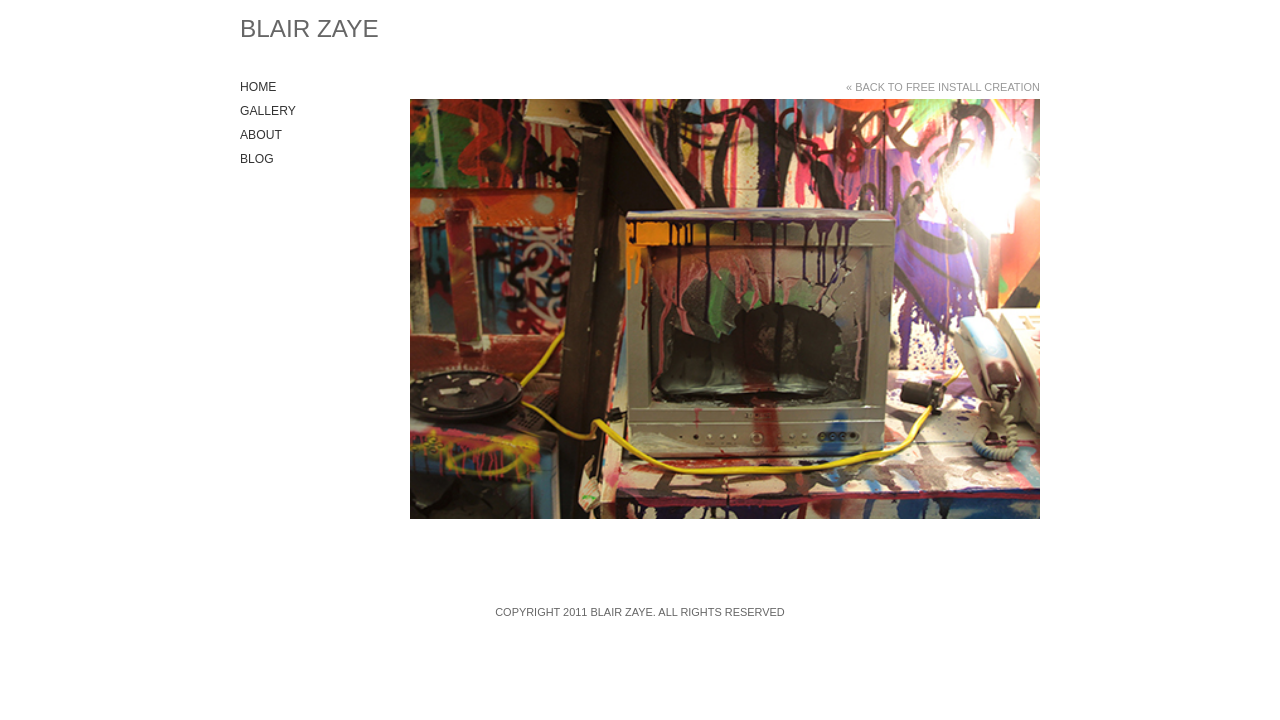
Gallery (268, 111)
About (261, 135)
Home (258, 87)
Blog (257, 159)
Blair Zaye (309, 28)
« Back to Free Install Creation (943, 87)
